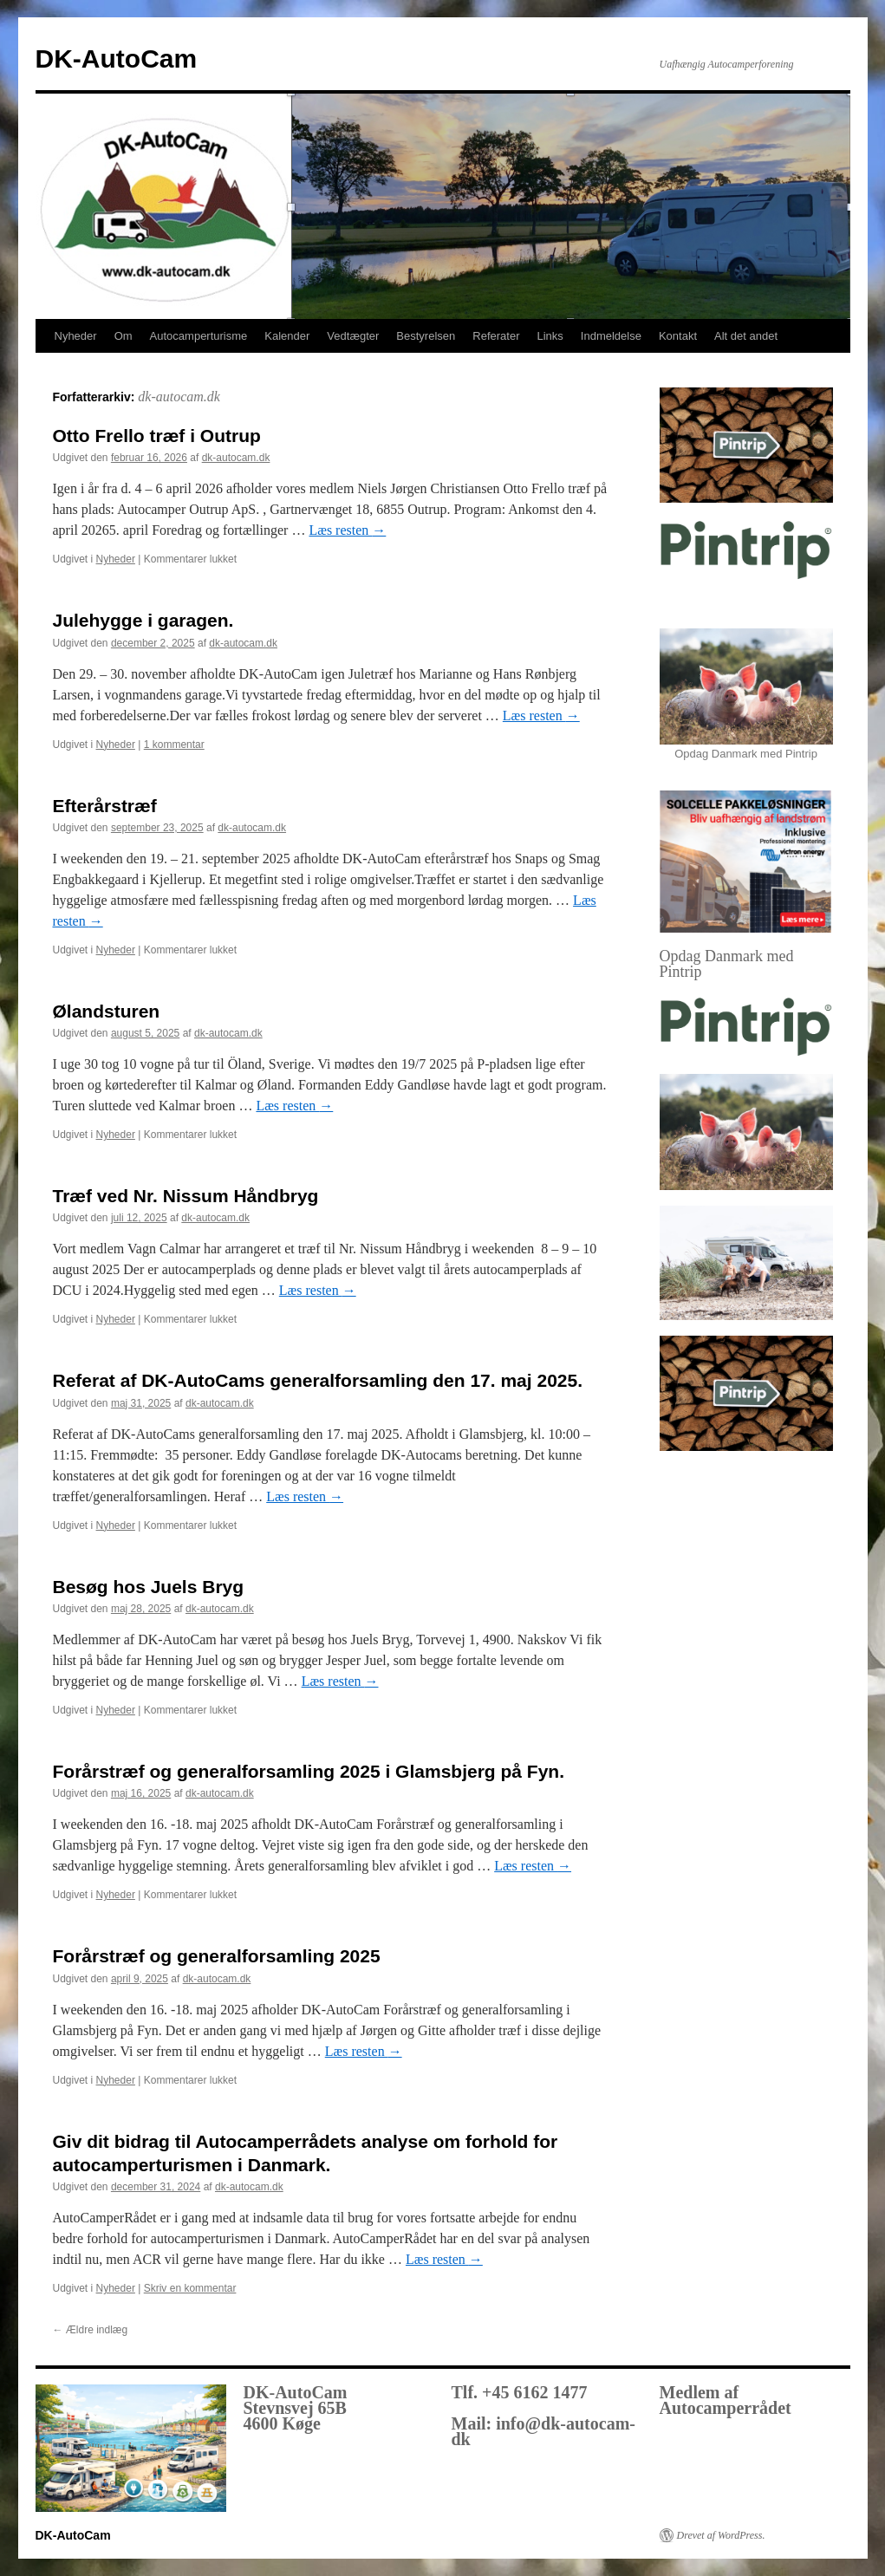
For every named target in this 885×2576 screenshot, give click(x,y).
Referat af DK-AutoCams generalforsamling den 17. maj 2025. (318, 1380)
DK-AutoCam (117, 58)
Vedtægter (353, 335)
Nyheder (76, 335)
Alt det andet (746, 335)
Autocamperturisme (199, 335)
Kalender (286, 335)
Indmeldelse (611, 335)
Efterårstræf (105, 806)
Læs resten (347, 530)
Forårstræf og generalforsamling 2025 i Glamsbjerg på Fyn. (309, 1771)
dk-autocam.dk (179, 396)
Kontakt (678, 335)
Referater (495, 335)
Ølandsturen (106, 1011)
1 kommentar (174, 744)
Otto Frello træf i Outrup (157, 436)
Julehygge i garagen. (143, 620)
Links (550, 335)
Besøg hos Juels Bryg (148, 1587)
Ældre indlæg (90, 2330)
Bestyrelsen (425, 335)
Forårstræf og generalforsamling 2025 (217, 1956)
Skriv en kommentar (190, 2288)
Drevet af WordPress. (721, 2535)
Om (123, 335)
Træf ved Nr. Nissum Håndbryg (186, 1196)
